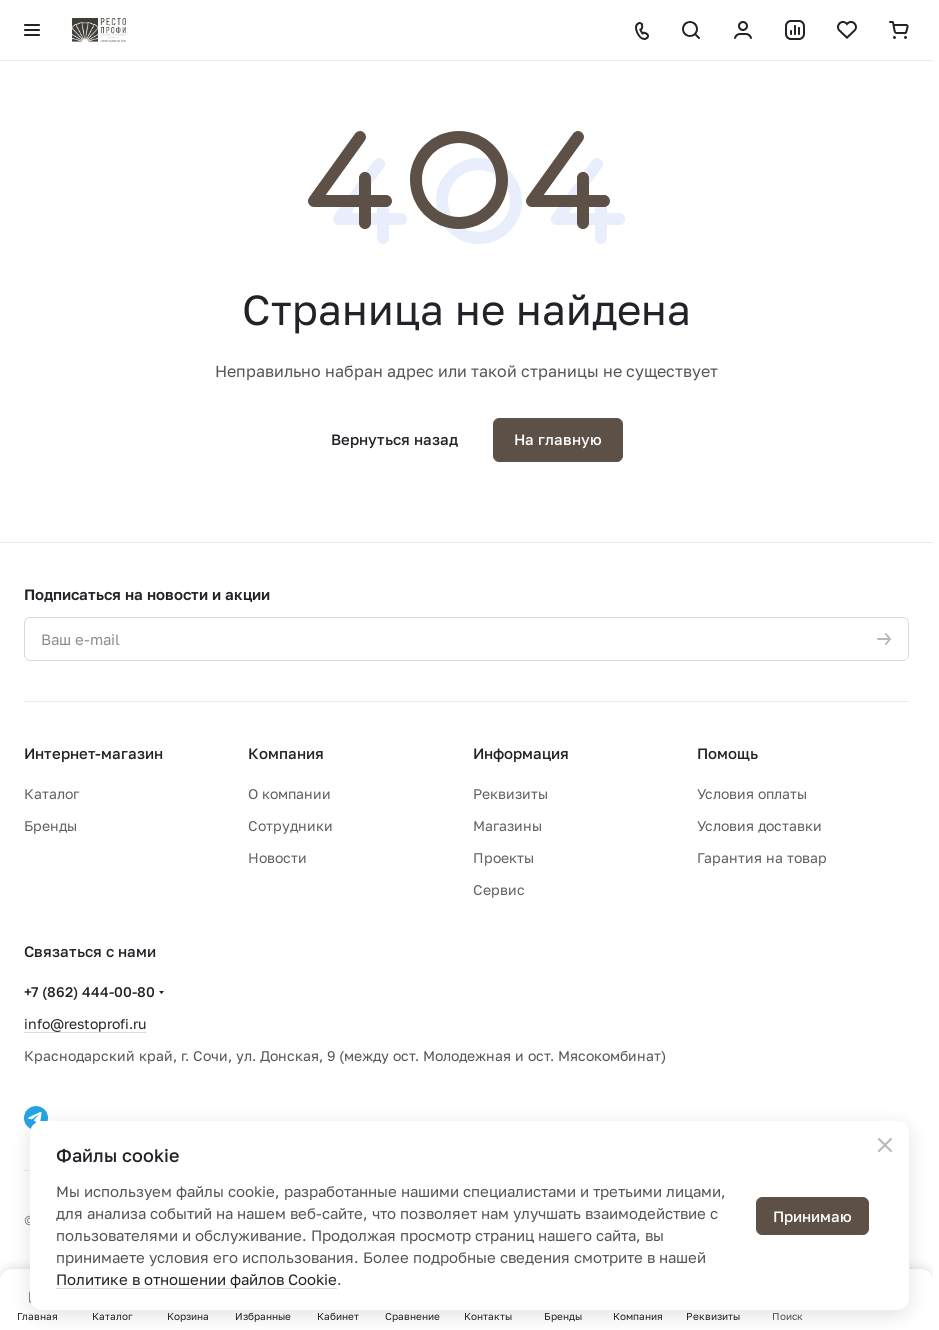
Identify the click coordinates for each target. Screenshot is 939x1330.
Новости (277, 857)
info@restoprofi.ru (85, 1023)
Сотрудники (290, 825)
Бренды (50, 825)
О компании (289, 793)
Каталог (51, 793)
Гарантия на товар (762, 857)
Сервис (499, 889)
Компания (286, 753)
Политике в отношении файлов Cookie (196, 1279)
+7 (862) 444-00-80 (89, 991)
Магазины (507, 825)
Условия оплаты (752, 793)
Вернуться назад (394, 439)
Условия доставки (759, 825)
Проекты (503, 857)
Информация (521, 753)
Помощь (727, 753)
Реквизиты (510, 793)
